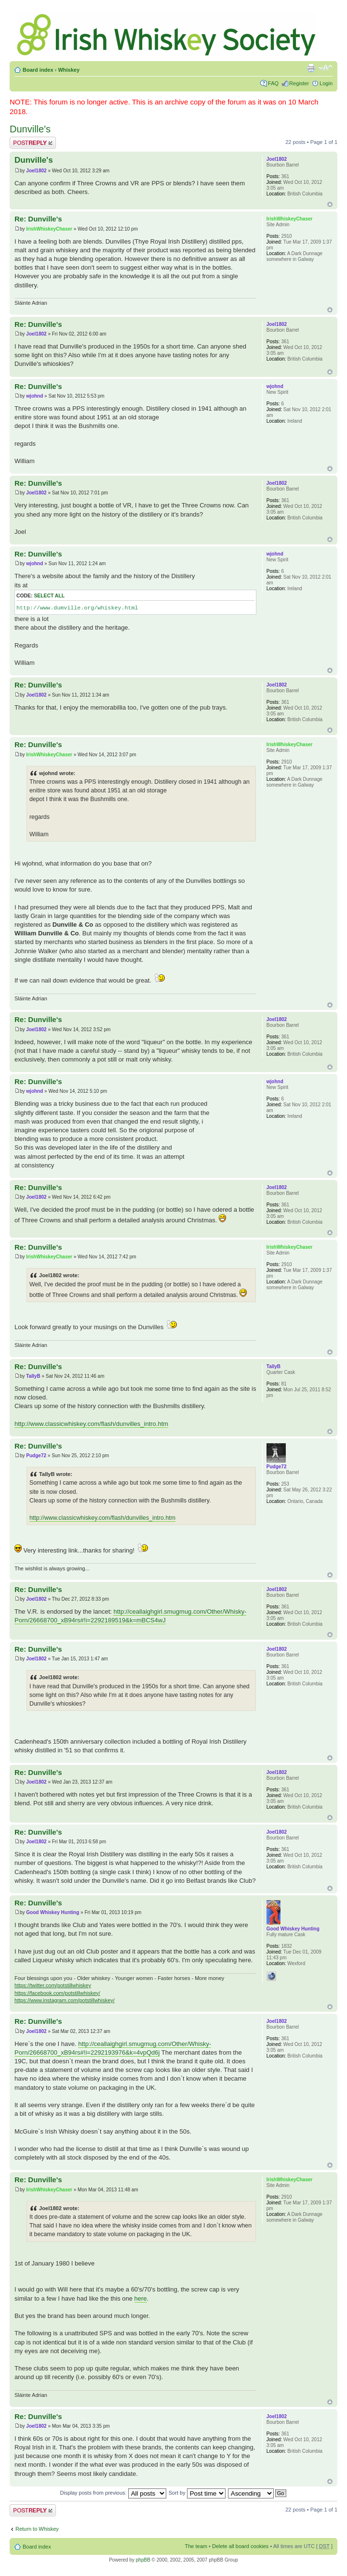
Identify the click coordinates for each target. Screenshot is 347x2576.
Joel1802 (36, 170)
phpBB (143, 2560)
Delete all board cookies (240, 2546)
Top (330, 204)
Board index (38, 70)
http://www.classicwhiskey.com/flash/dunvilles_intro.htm (91, 1423)
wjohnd (34, 396)
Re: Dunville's (38, 219)
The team (196, 2546)
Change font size (326, 68)
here (140, 2298)
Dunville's (30, 129)
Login (326, 83)
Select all (49, 595)
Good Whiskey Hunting (52, 1912)
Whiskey (69, 70)
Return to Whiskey (37, 2529)
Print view (311, 68)
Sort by (197, 2493)
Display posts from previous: (113, 2493)
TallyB (33, 1376)
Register (299, 83)
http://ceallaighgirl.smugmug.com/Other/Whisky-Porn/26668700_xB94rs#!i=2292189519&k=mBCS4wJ (130, 1616)
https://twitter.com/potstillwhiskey (52, 1985)
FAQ (273, 83)
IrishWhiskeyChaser (49, 229)
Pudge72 (36, 1455)
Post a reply (33, 143)
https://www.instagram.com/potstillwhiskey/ (64, 2000)
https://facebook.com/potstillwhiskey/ (57, 1993)
